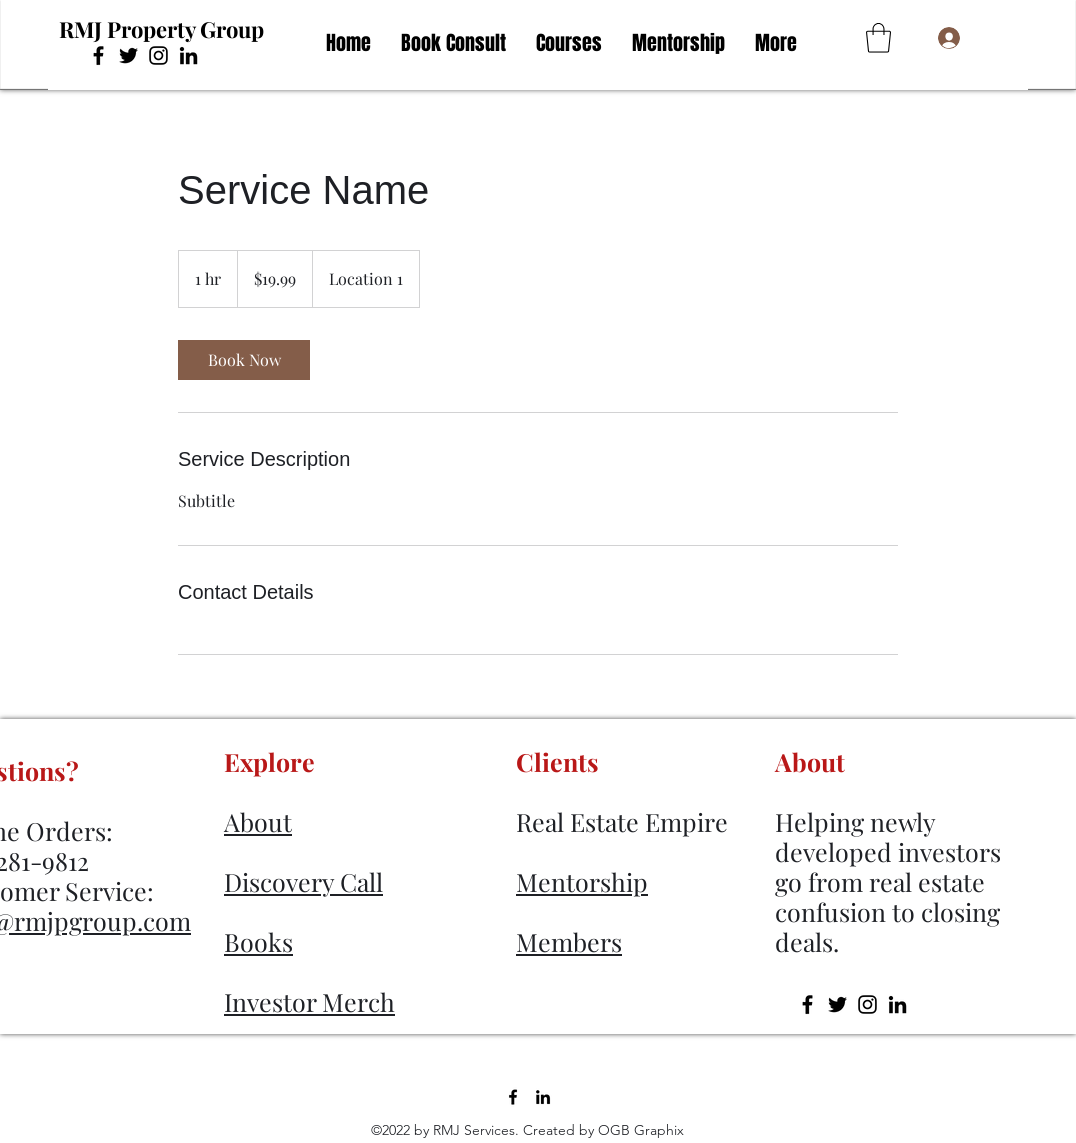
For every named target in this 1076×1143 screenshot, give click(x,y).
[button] (878, 38)
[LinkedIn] (188, 55)
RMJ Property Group (161, 29)
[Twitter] (128, 55)
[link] (244, 360)
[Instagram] (158, 55)
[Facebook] (98, 55)
